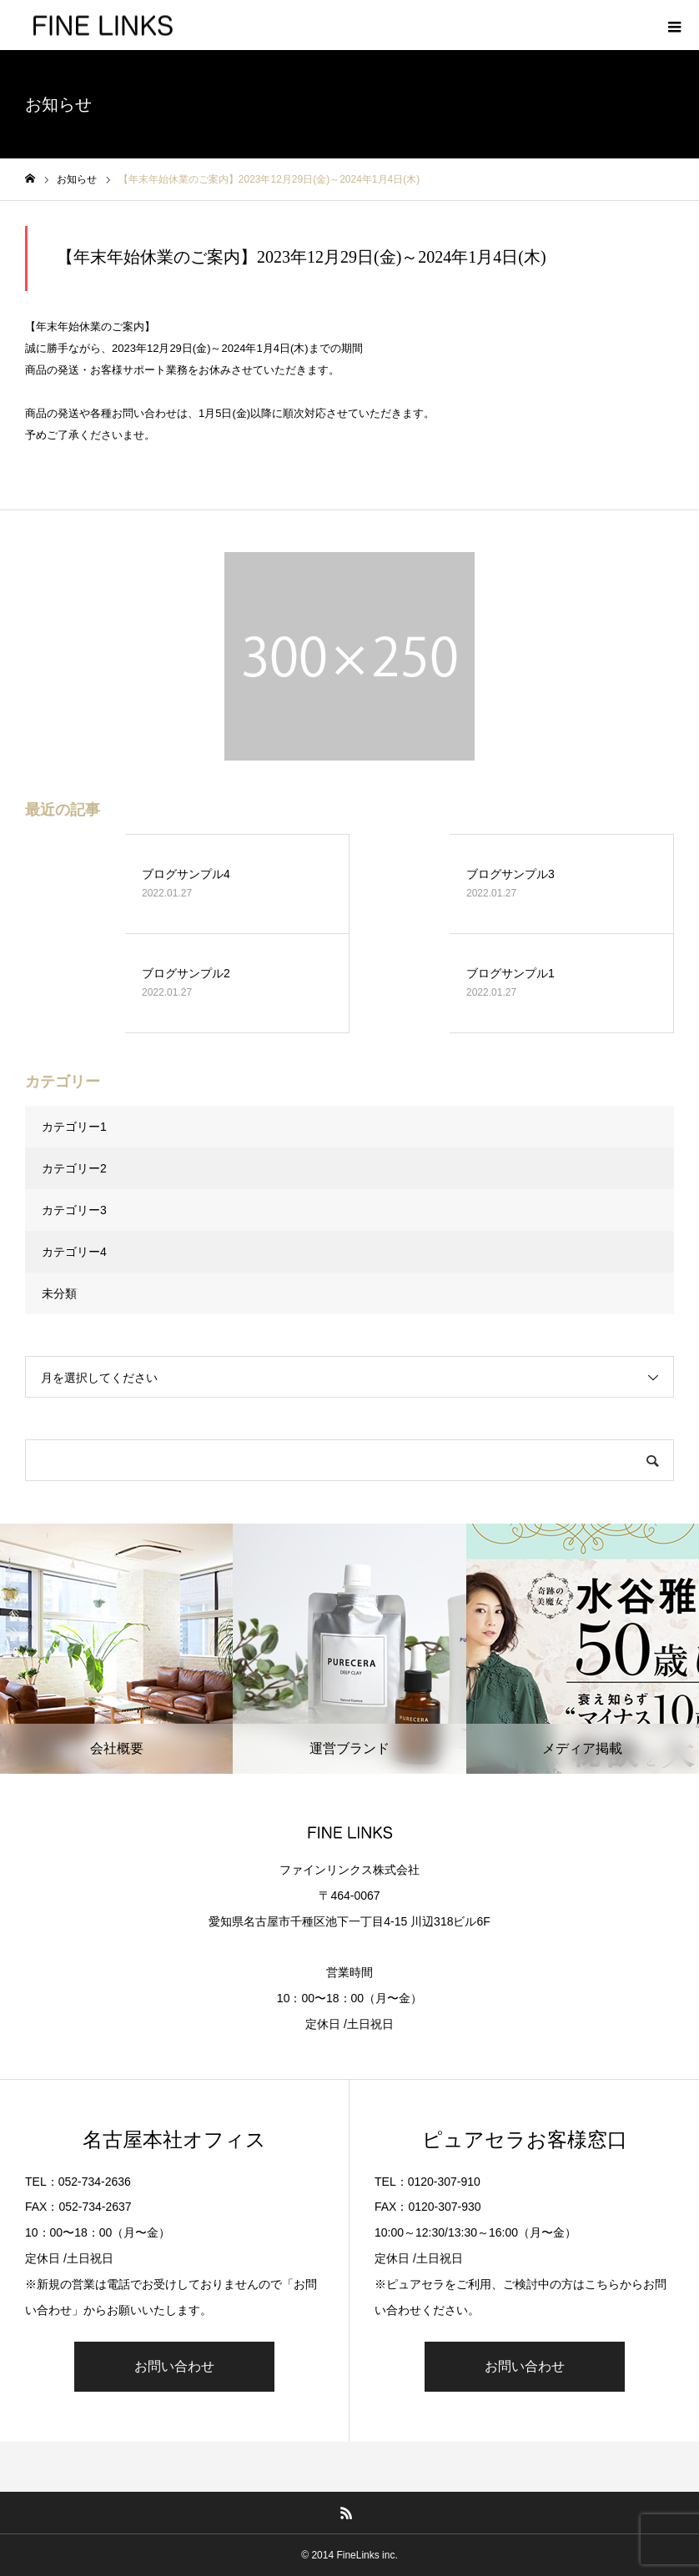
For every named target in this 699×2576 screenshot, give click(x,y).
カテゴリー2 (74, 1168)
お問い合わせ (174, 2366)
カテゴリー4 (74, 1251)
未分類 (59, 1293)
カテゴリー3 (74, 1210)
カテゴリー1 (74, 1126)
